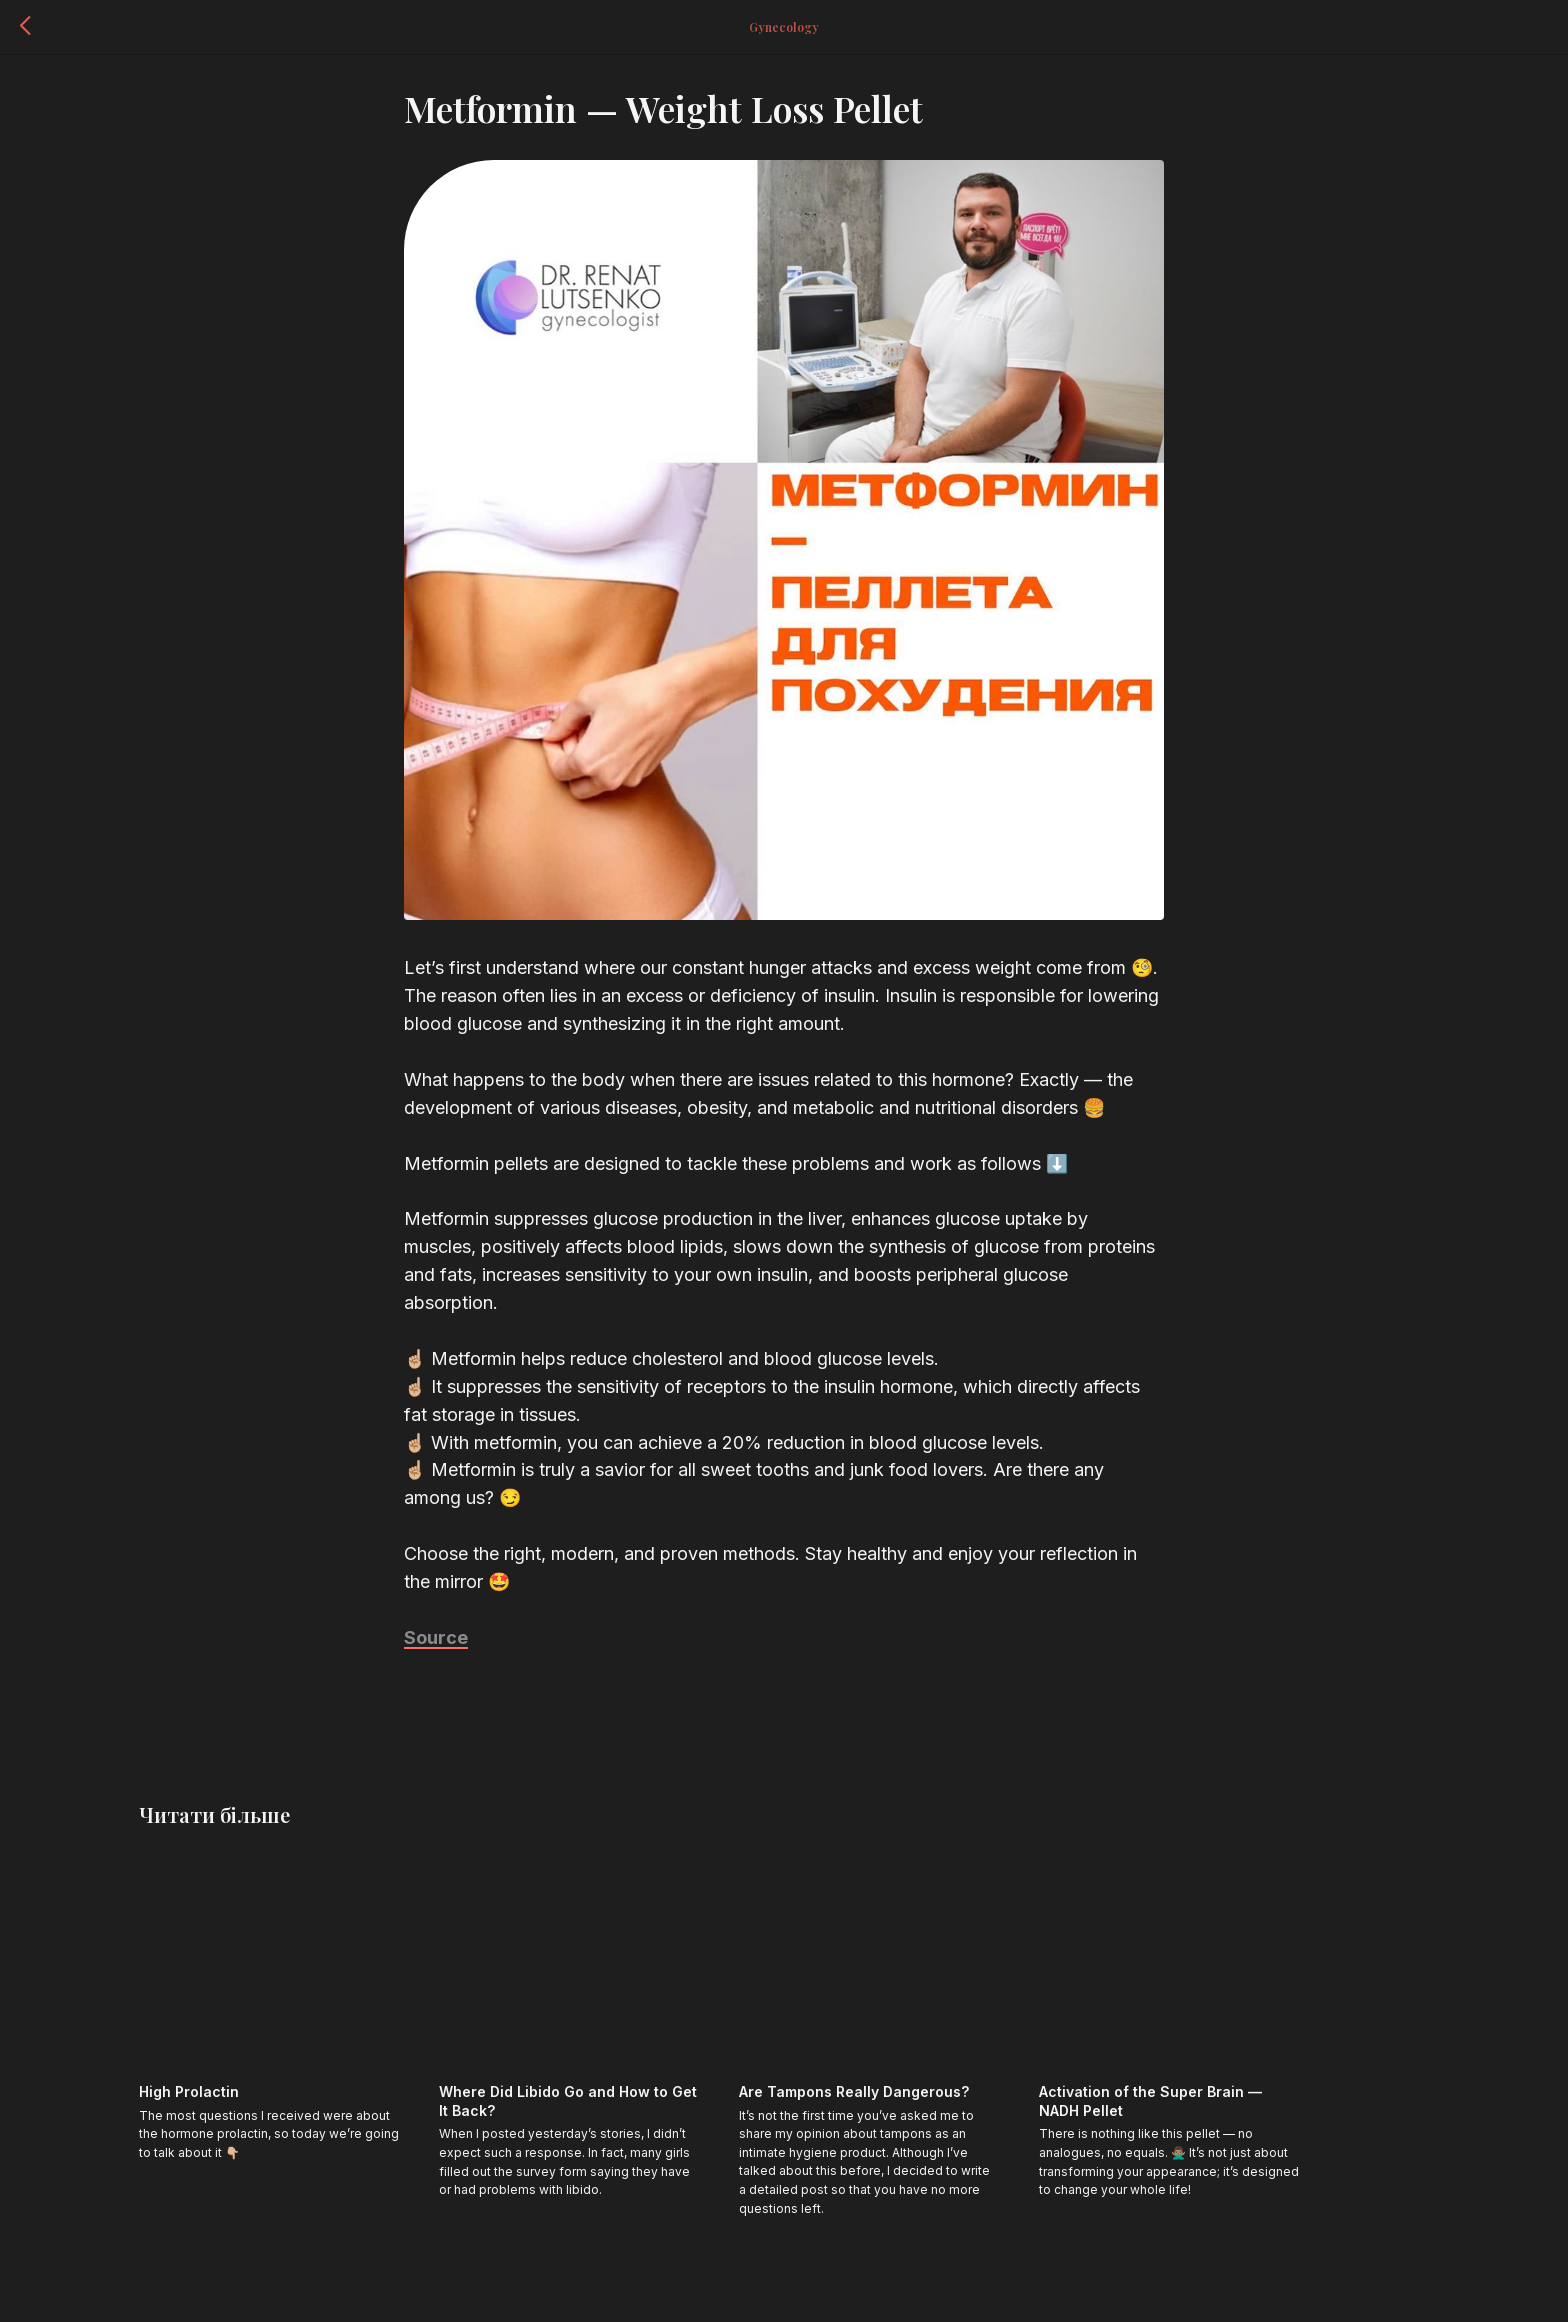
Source (436, 1646)
